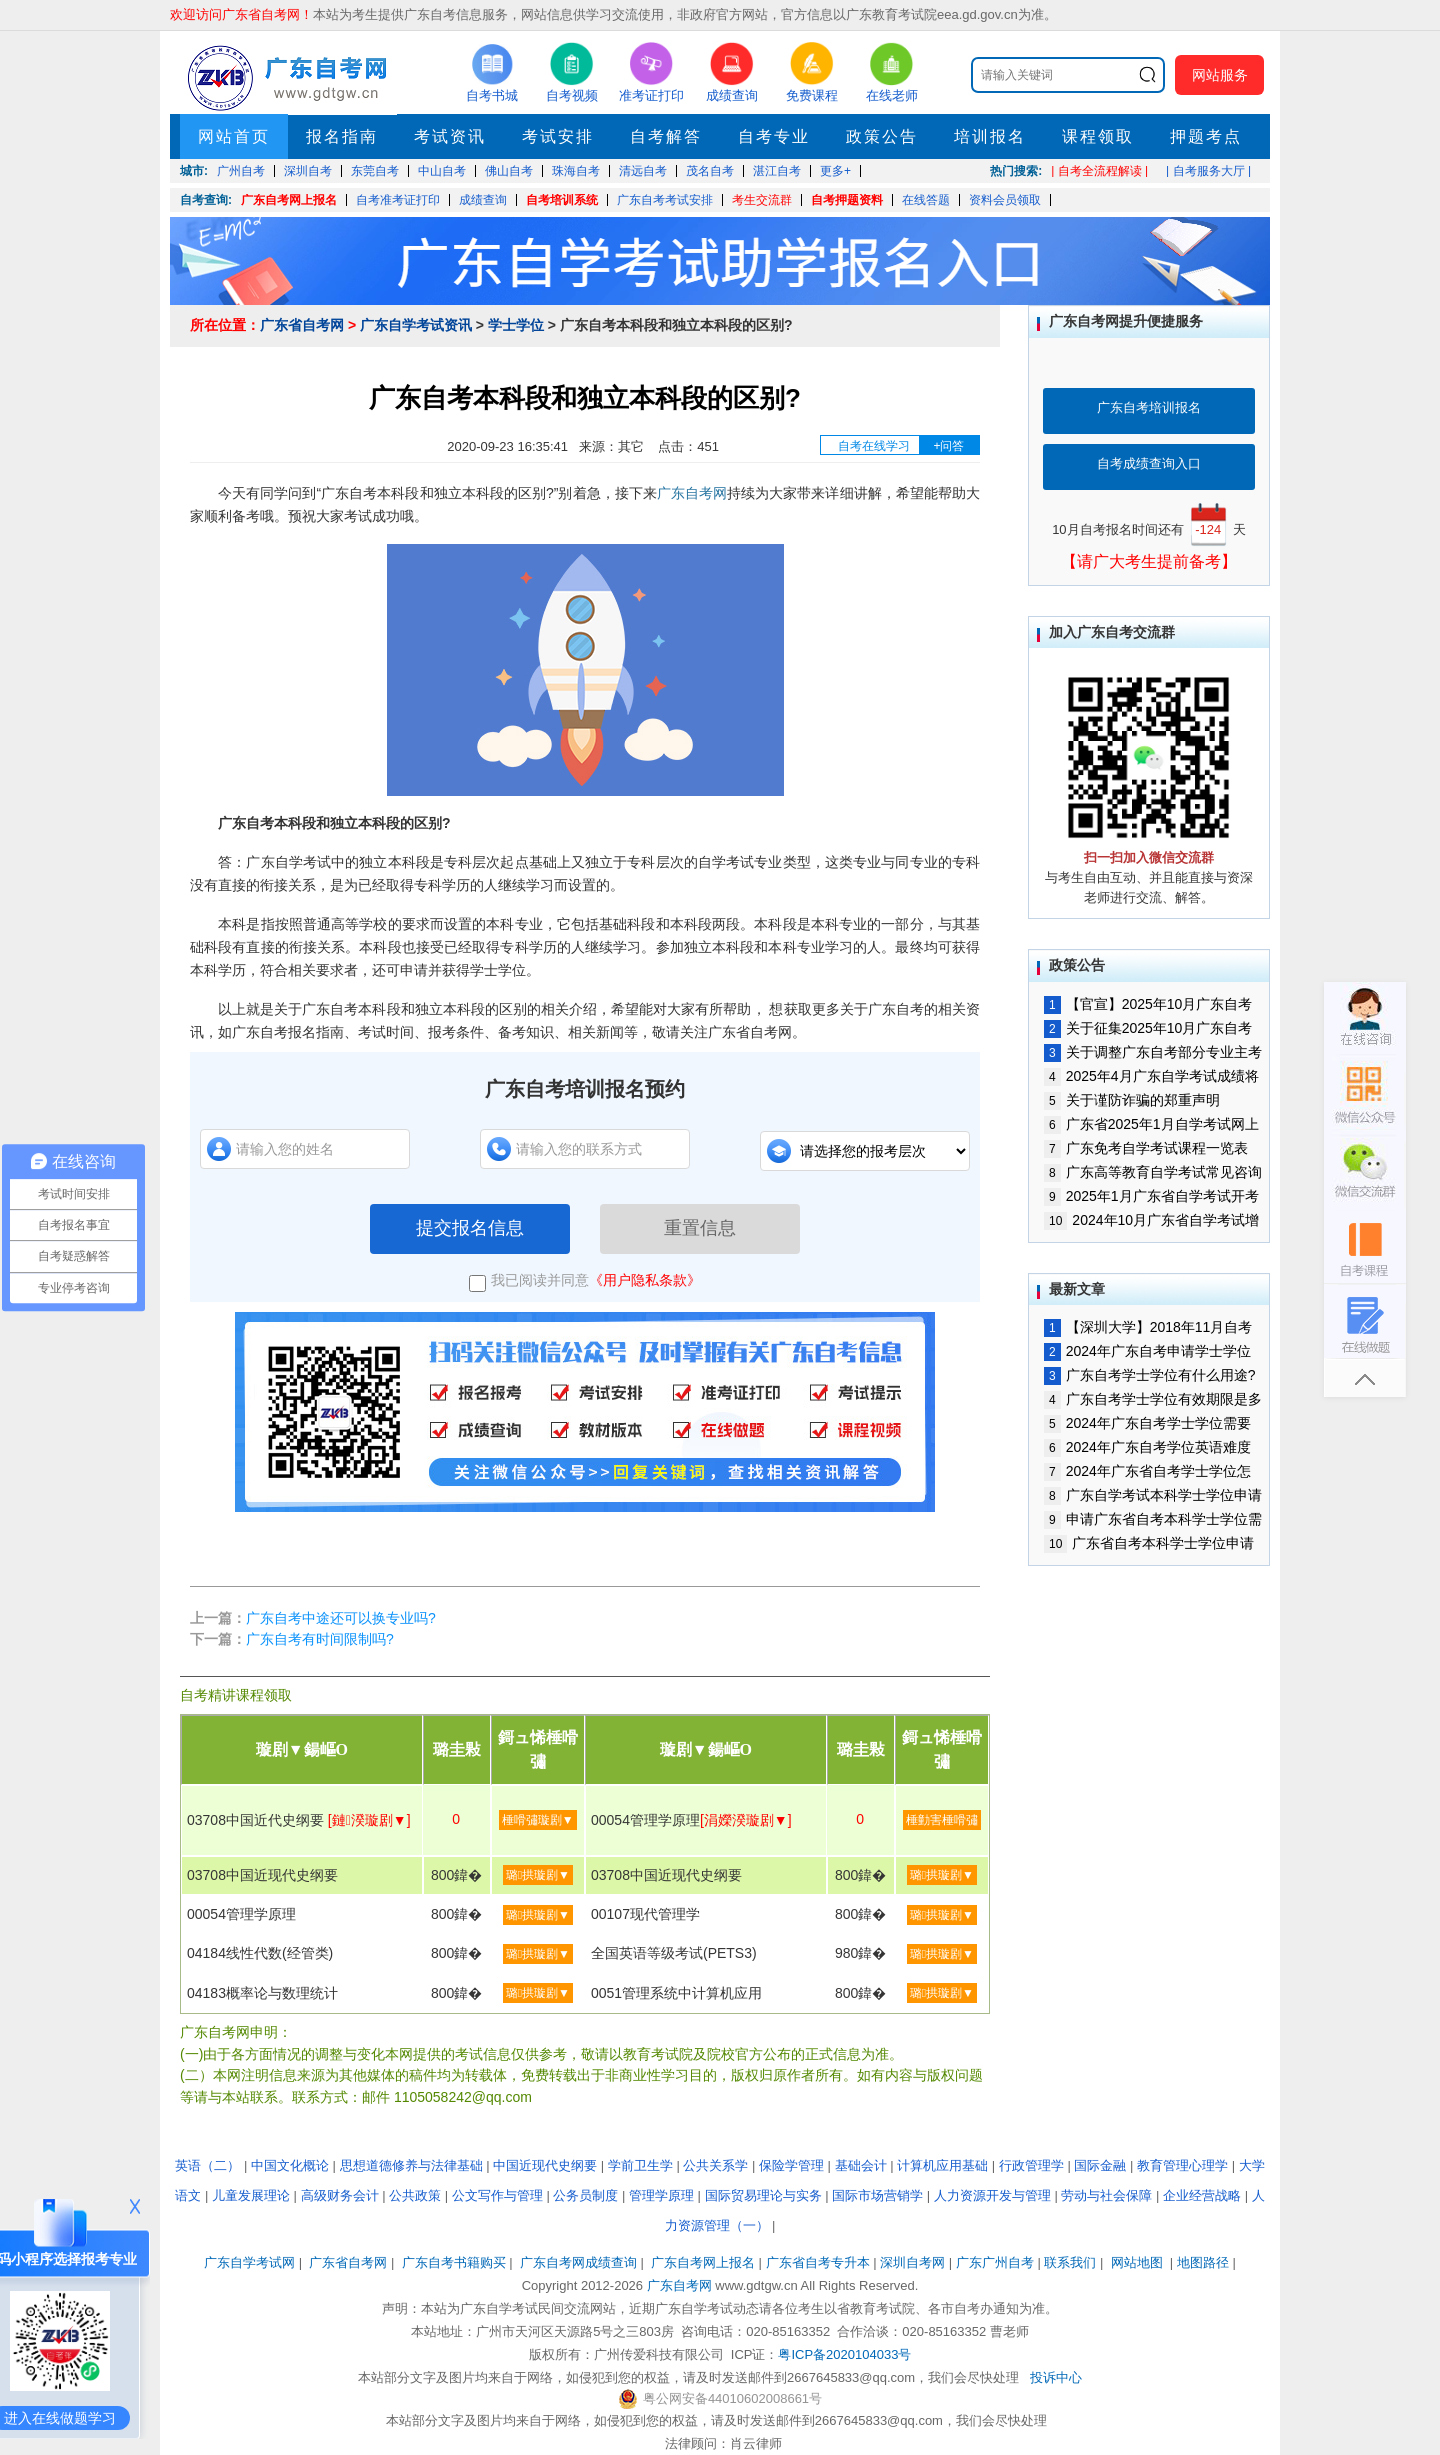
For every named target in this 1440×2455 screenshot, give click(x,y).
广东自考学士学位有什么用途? (1149, 1375)
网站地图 (1137, 2262)
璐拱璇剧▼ (538, 1875)
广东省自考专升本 (818, 2262)
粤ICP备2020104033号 (844, 2354)
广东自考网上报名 (289, 200)
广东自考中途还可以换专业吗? (341, 1618)
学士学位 (516, 325)
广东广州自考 (995, 2262)
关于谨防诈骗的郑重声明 (1132, 1100)
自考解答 (666, 136)
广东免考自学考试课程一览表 (1146, 1148)
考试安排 (558, 136)
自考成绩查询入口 (1149, 463)
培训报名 (990, 136)
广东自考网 (692, 493)
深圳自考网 (912, 2262)
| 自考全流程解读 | (1099, 171)
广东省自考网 (302, 325)
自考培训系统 (562, 200)
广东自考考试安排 (665, 200)
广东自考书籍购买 (454, 2262)
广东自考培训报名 (1149, 407)
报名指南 (342, 136)
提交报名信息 (470, 1228)
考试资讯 (450, 136)
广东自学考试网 (249, 2262)
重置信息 (700, 1228)
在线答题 (926, 200)
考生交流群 (762, 200)
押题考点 (1206, 136)
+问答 (948, 446)
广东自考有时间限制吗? (320, 1639)
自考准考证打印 (398, 200)
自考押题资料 (847, 200)
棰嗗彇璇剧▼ (538, 1820)
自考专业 (774, 136)
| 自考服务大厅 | (1208, 171)
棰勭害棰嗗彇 (942, 1820)
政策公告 (882, 136)
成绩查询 (483, 200)
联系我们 (1070, 2262)
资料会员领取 (1005, 200)
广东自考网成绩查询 (578, 2262)
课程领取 (1098, 136)
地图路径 (1205, 2262)
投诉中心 (1056, 2377)
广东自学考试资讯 (416, 325)
